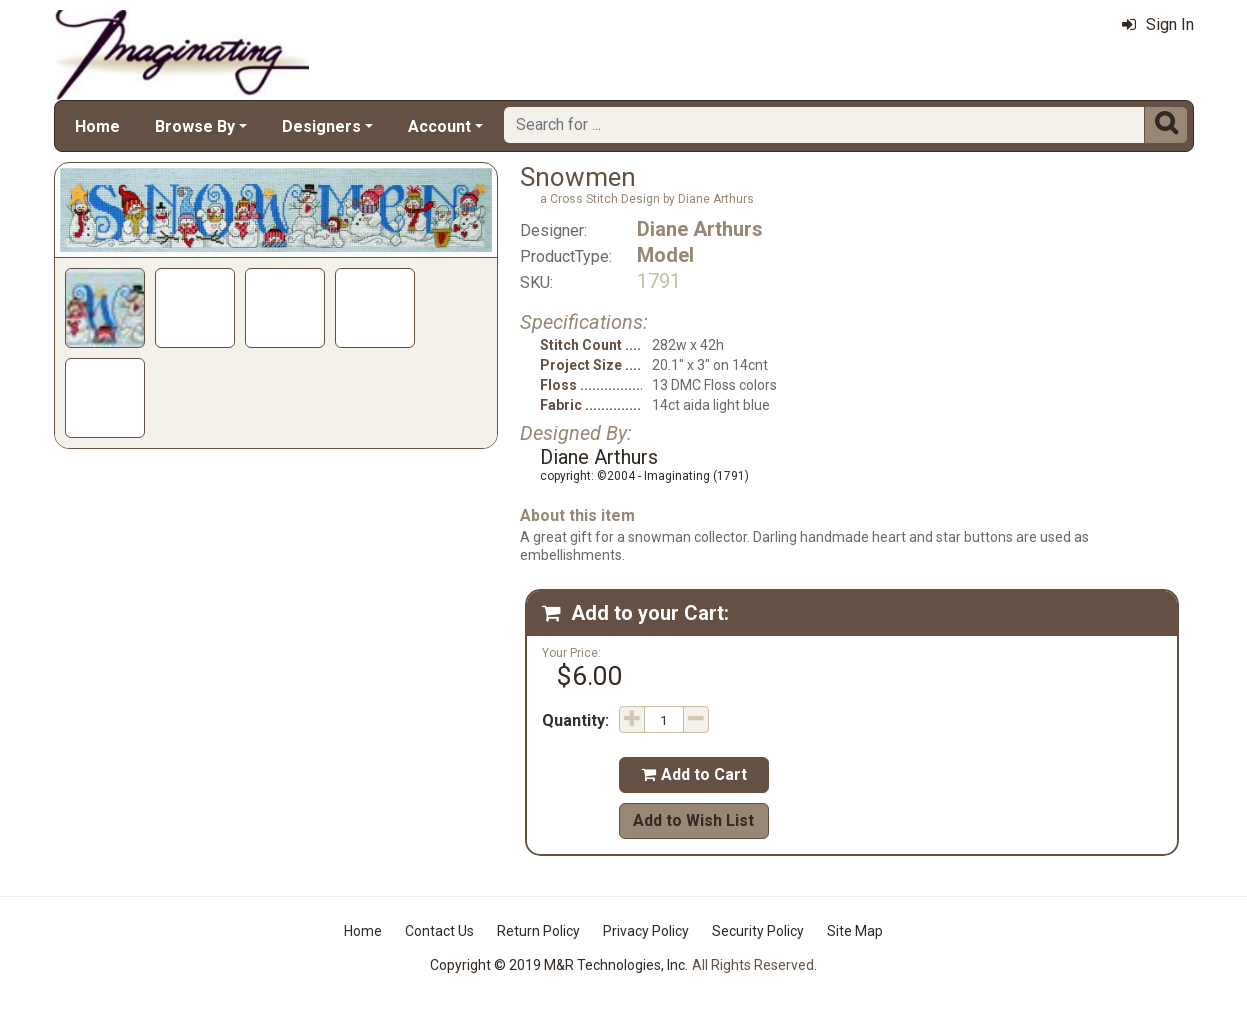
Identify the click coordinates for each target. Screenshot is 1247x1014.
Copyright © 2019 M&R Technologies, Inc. (559, 965)
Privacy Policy (646, 931)
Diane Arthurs (700, 229)
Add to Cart (694, 774)
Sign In (1158, 24)
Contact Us (439, 931)
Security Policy (758, 931)
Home (97, 126)
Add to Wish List (693, 820)
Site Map (855, 931)
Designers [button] (321, 126)
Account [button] (439, 126)
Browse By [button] (195, 126)
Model (665, 255)
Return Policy (538, 931)
